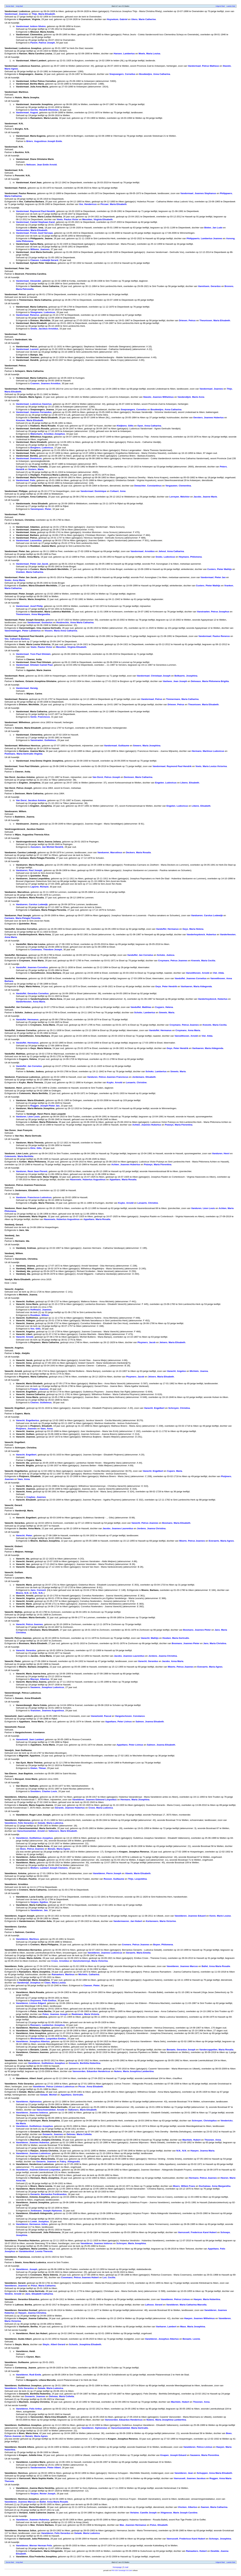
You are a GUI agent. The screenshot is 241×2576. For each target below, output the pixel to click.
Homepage (117, 2567)
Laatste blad (230, 6)
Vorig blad (19, 6)
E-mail (125, 2567)
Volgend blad (220, 6)
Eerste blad (10, 6)
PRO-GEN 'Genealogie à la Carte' (122, 2570)
